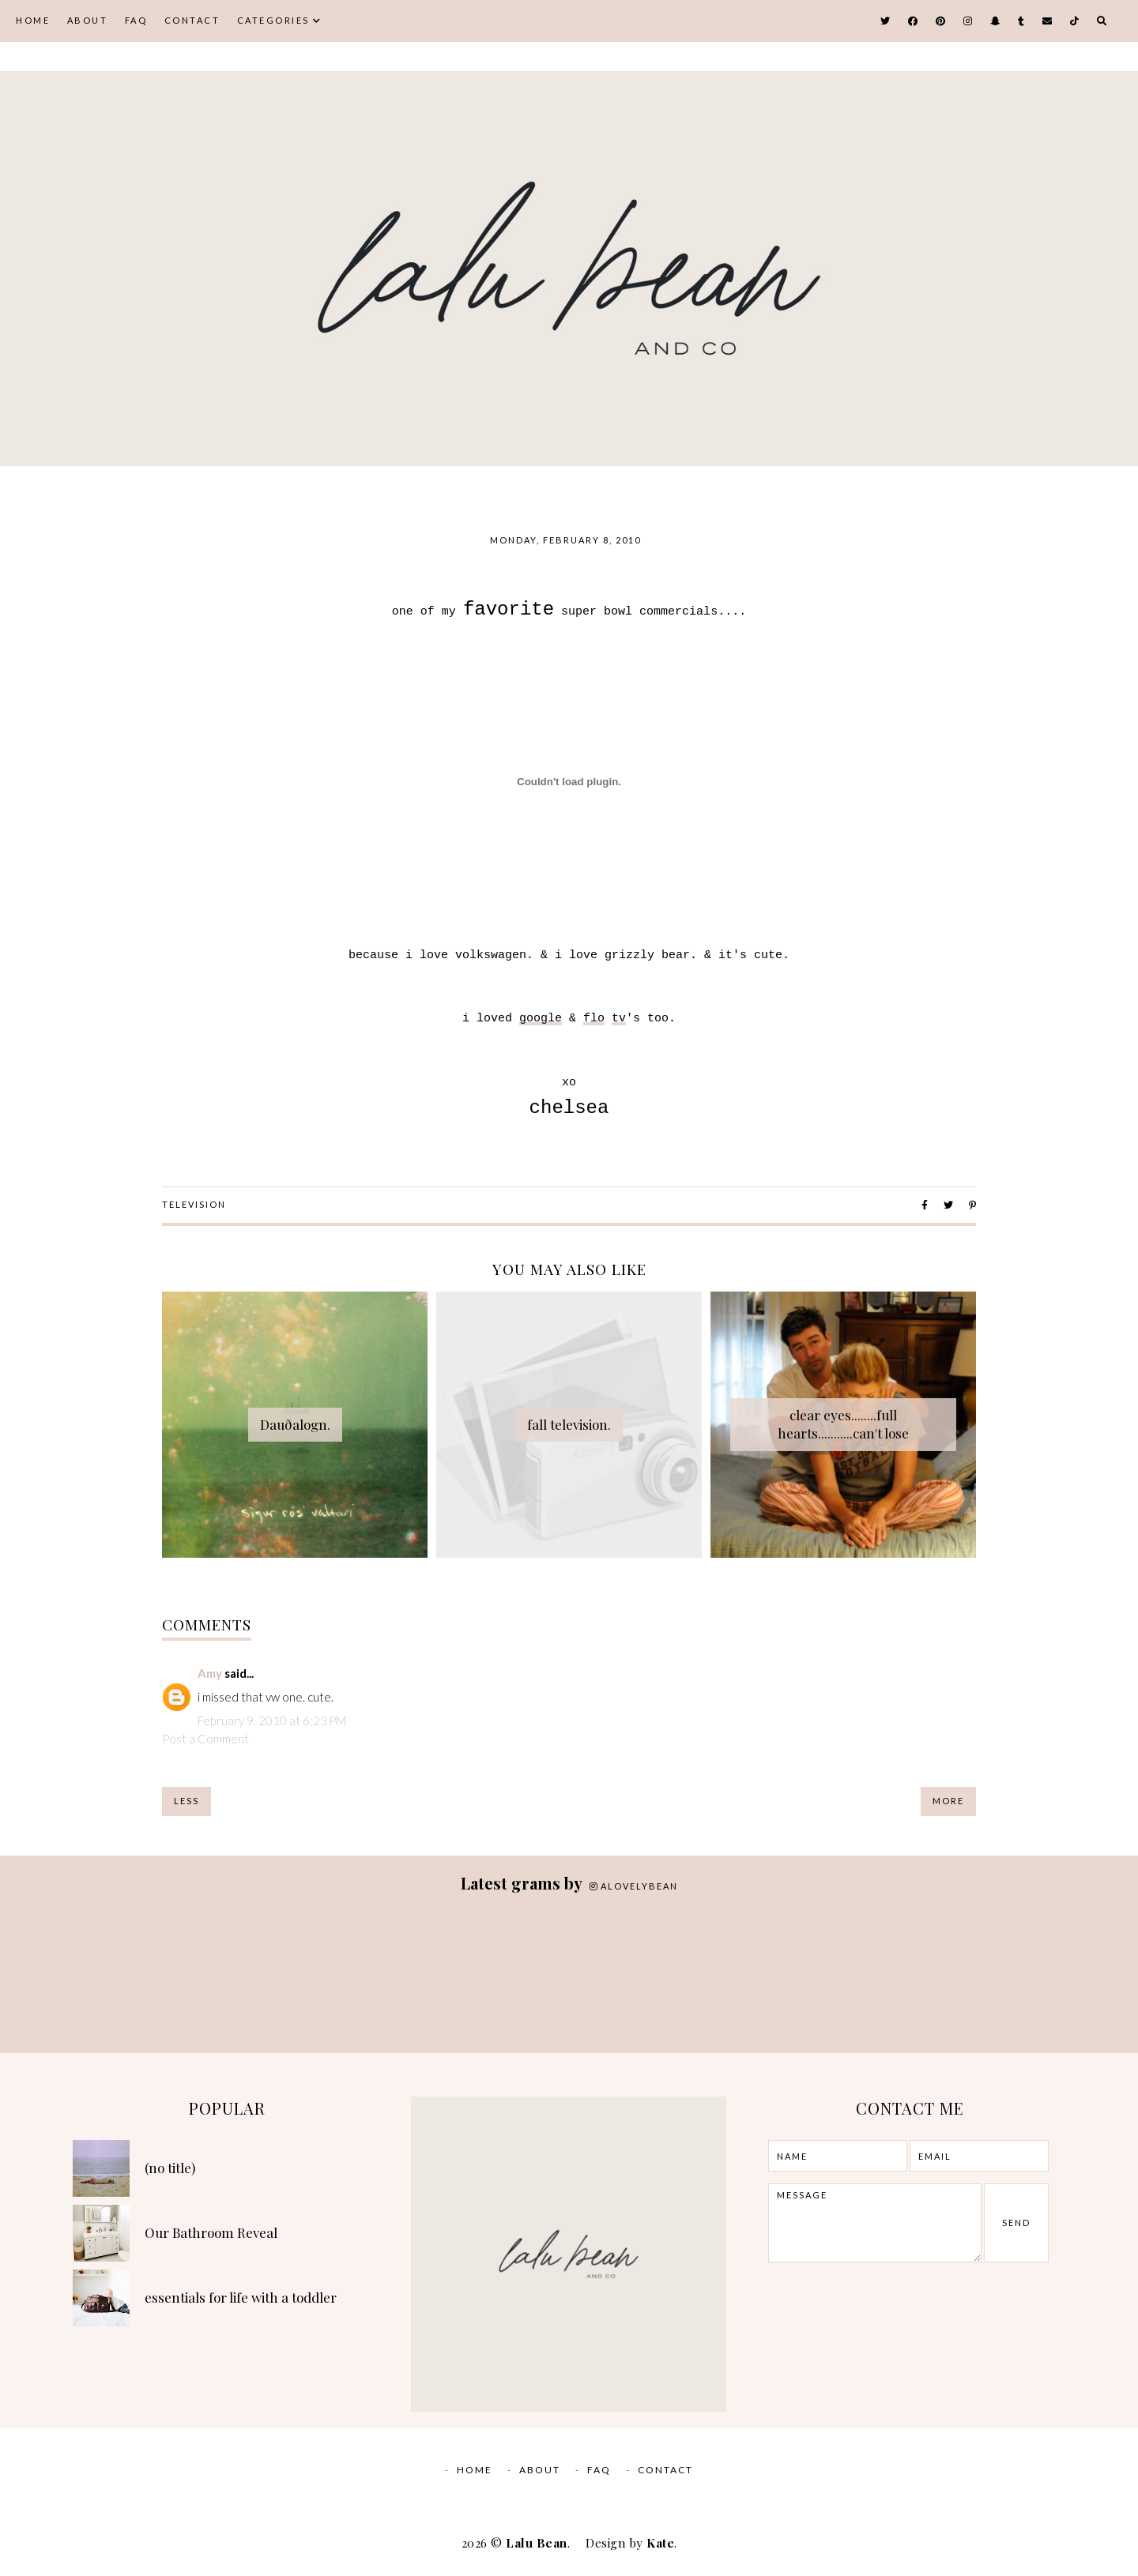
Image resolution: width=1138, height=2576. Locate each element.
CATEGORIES (273, 20)
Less (186, 1801)
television (194, 1204)
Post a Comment (205, 1739)
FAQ (136, 20)
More (948, 1801)
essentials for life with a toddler (241, 2297)
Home (33, 20)
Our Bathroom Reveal (211, 2232)
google (540, 1018)
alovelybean (634, 1886)
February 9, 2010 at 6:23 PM (272, 1720)
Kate (660, 2543)
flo (594, 1018)
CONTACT (192, 20)
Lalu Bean (536, 2543)
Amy (210, 1673)
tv (619, 1018)
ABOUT (87, 20)
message (874, 2222)
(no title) (170, 2167)
